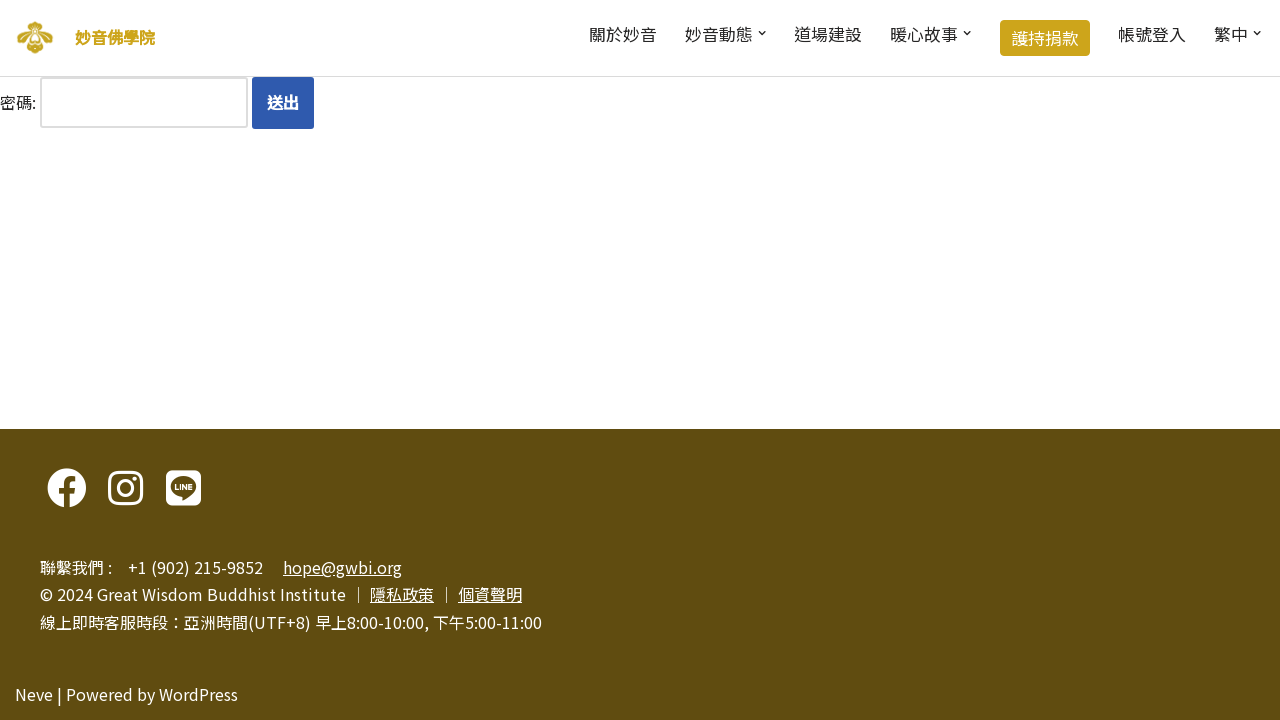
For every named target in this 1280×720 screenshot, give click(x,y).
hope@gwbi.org (342, 567)
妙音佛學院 (115, 37)
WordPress (198, 694)
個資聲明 (490, 594)
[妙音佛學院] (35, 38)
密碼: (124, 102)
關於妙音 (623, 34)
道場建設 (828, 34)
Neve (34, 694)
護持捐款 (1045, 38)
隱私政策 (402, 594)
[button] (762, 33)
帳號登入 (1152, 34)
